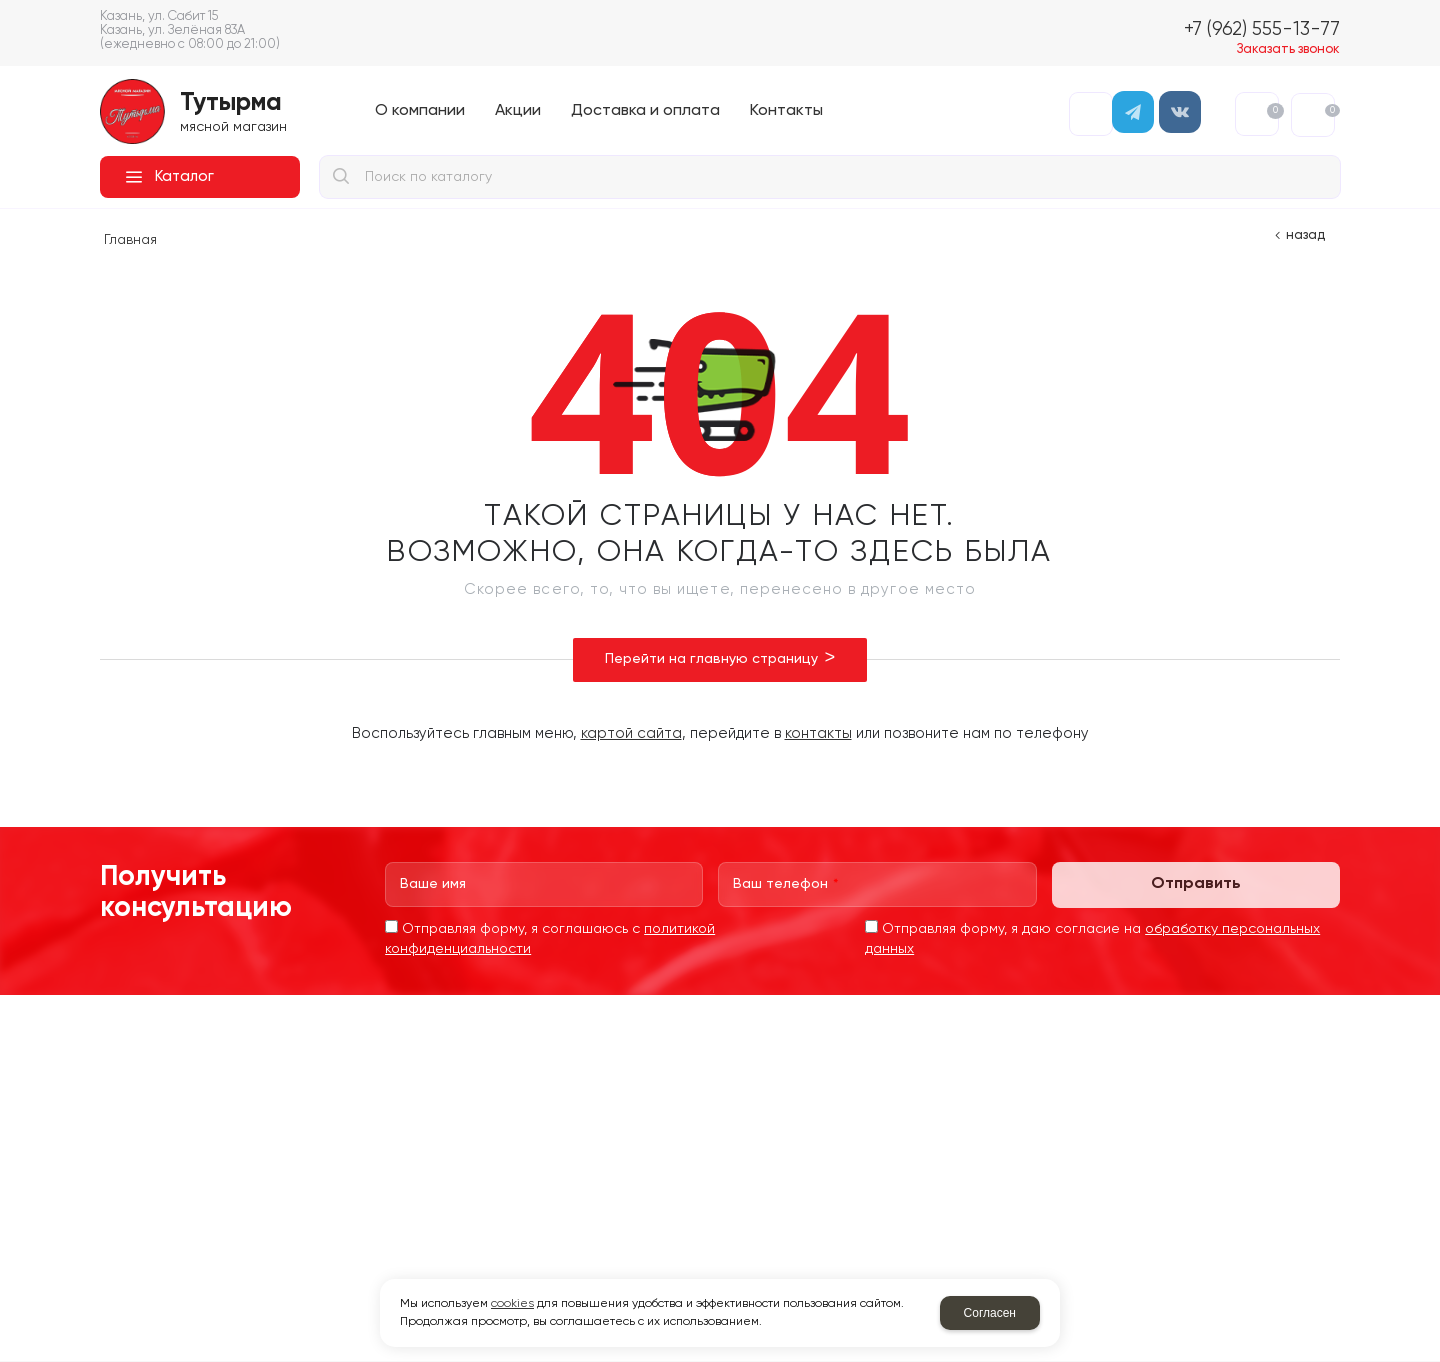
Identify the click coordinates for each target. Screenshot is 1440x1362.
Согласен (990, 1313)
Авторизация (1091, 114)
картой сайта (631, 733)
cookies (512, 1304)
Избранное (1272, 111)
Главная (130, 240)
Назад (1305, 235)
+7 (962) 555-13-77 (1262, 29)
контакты (818, 733)
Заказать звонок (1288, 49)
